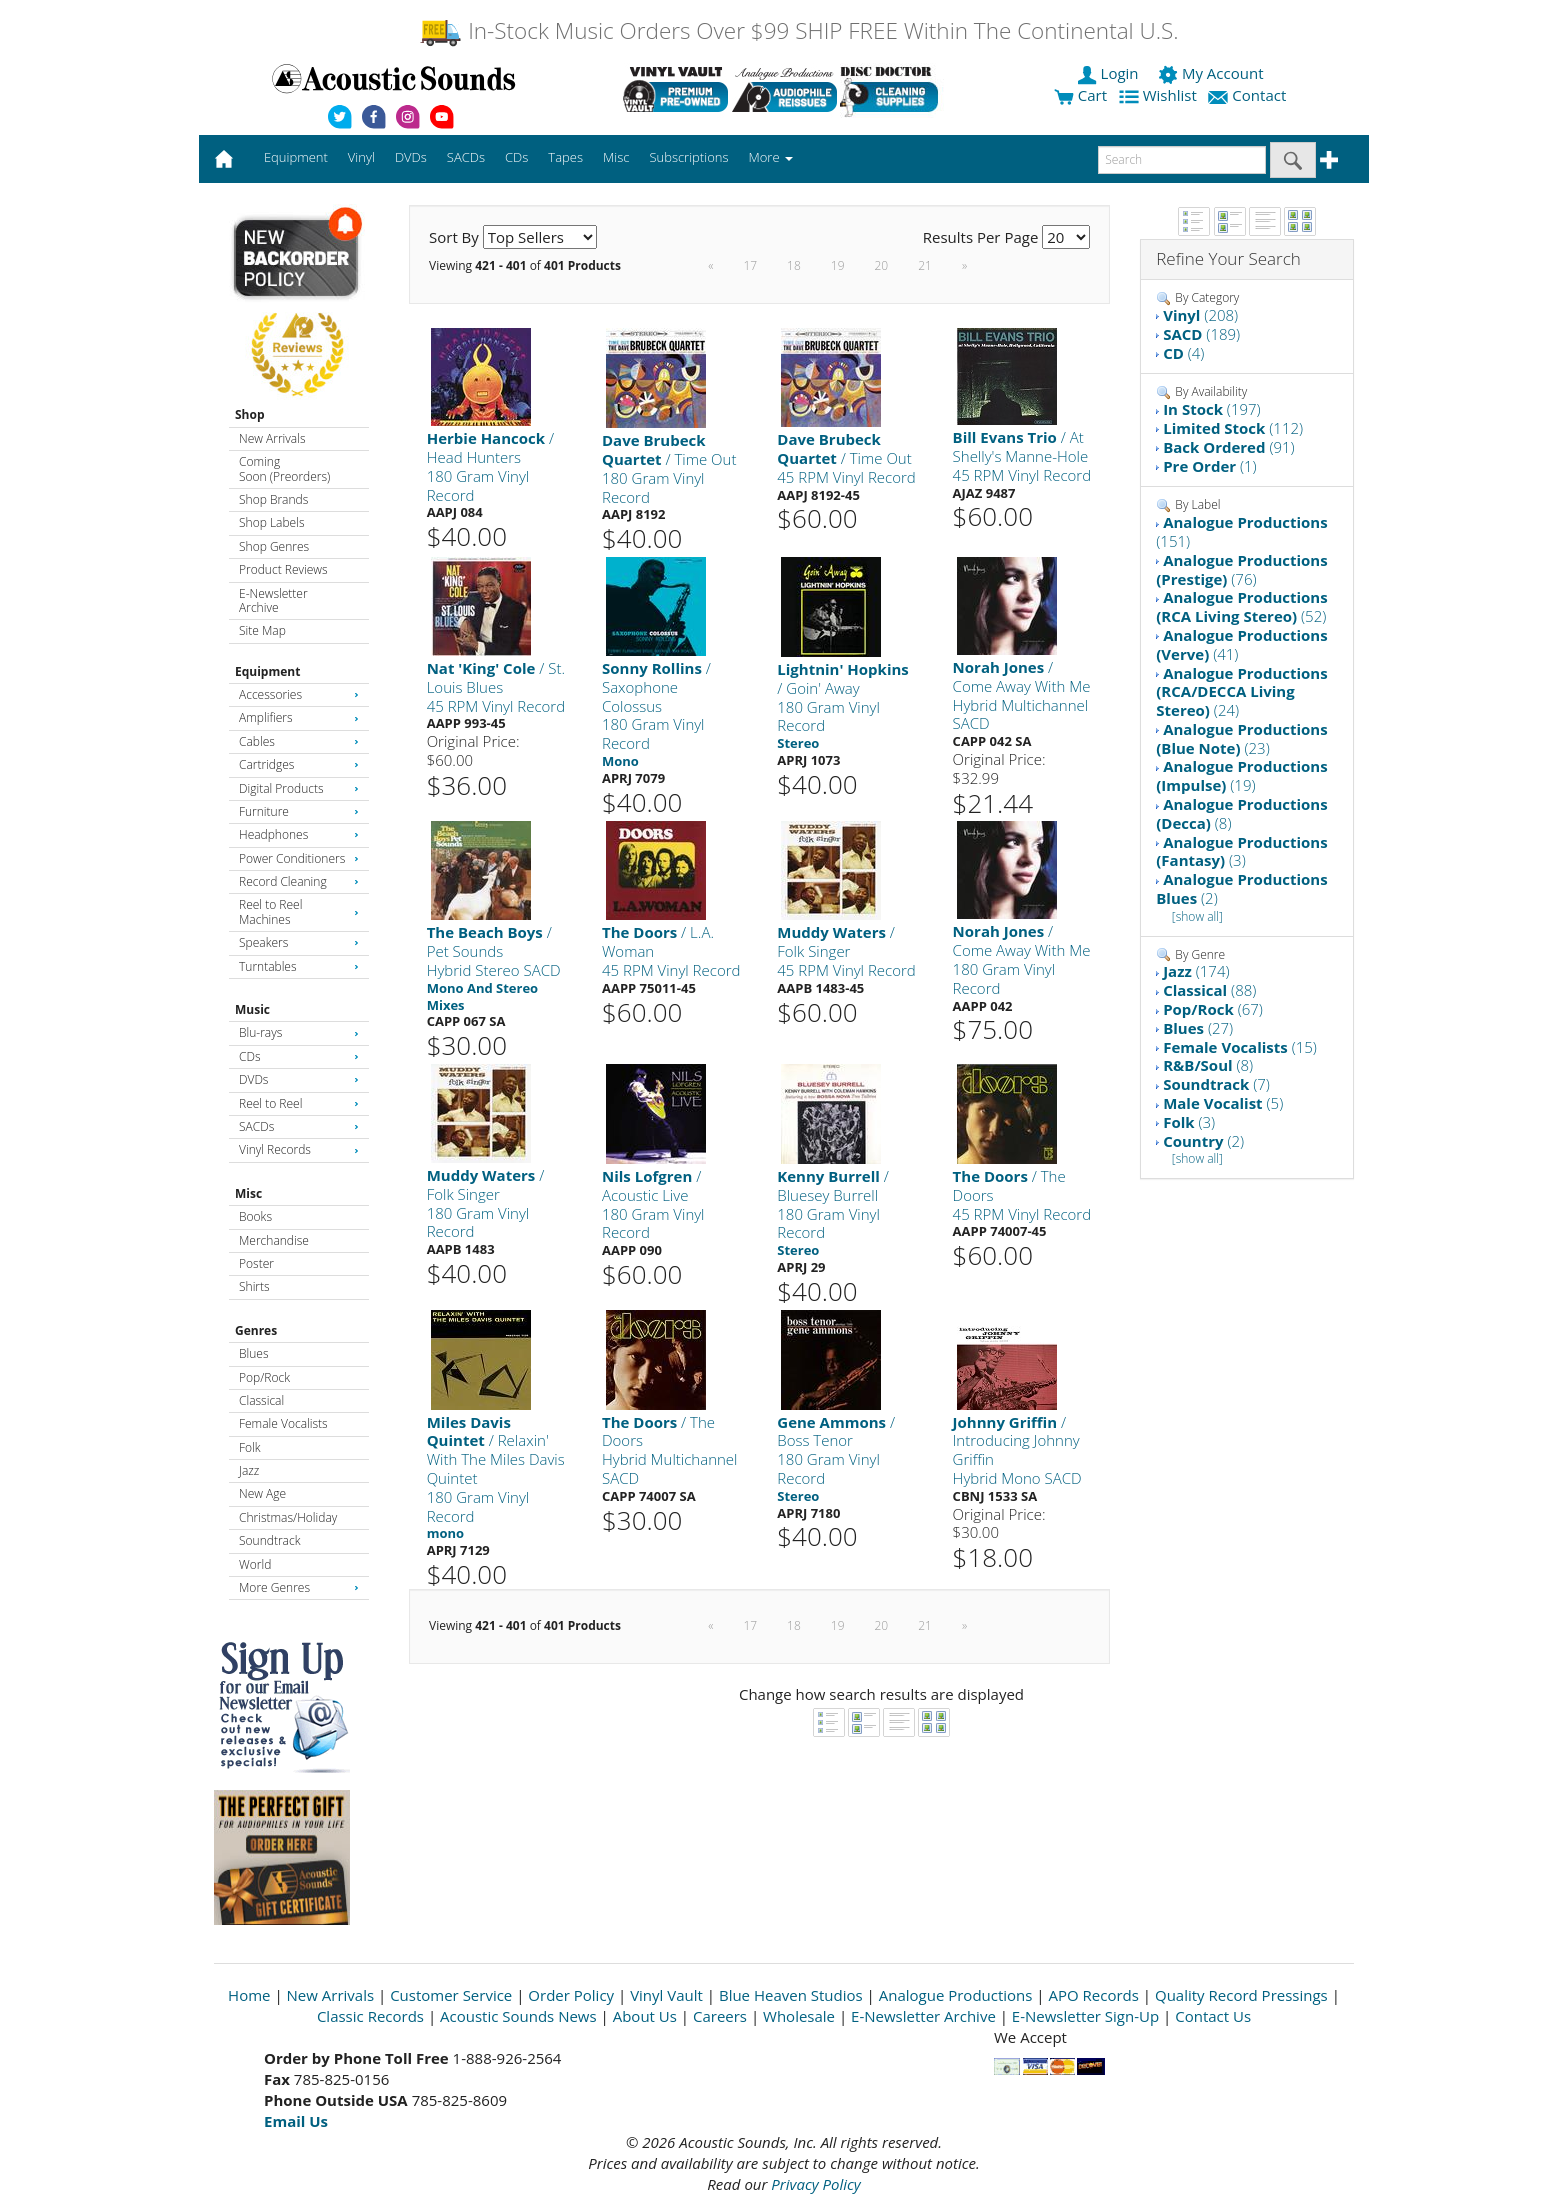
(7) (1216, 1084)
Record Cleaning (299, 881)
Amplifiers (299, 717)
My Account (1212, 73)
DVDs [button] (411, 157)
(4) (1183, 353)
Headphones (299, 834)
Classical (261, 1400)
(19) (1241, 775)
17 (750, 265)
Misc (248, 1193)
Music (252, 1009)
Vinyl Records (299, 1149)
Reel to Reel (299, 1103)
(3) (1241, 851)
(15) (1240, 1047)
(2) (1241, 888)
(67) (1213, 1009)
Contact (1249, 95)
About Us (645, 2016)
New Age (262, 1493)
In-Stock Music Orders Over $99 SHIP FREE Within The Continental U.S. (798, 30)
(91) (1229, 447)
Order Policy (571, 1995)
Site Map (262, 630)
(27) (1198, 1028)
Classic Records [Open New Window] (370, 2016)
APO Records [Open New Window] (1094, 1995)
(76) (1241, 569)
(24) (1241, 692)
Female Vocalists (283, 1423)
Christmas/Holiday (288, 1517)
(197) (1212, 409)
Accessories (299, 694)
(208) (1200, 315)
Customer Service (451, 1995)
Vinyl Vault (666, 1995)
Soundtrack (269, 1540)
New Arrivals (272, 438)
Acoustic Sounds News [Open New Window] (518, 2016)
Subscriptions (688, 157)
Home (249, 1995)
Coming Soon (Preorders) (284, 468)
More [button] (771, 157)
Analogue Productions (956, 1995)
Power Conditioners (299, 858)
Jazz (249, 1470)
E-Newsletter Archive (273, 600)
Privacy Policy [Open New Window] (815, 2184)
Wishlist (1160, 95)
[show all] (1197, 916)
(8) (1241, 813)
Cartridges (299, 764)
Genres (256, 1330)
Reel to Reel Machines (299, 911)
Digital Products (299, 788)
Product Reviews (283, 569)
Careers (720, 2016)
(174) (1196, 971)
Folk (250, 1447)
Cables (299, 741)
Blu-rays (299, 1032)
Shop (250, 414)
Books (255, 1216)
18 (794, 265)
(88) (1209, 990)
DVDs (299, 1079)
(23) (1241, 738)
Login (1110, 73)
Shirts (254, 1286)
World (255, 1564)
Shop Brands (273, 499)
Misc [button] (616, 157)
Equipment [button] (296, 157)
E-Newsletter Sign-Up (1085, 2016)
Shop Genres (274, 546)
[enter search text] (1182, 160)
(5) (1223, 1103)
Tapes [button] (565, 157)
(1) (1210, 466)
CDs (299, 1056)
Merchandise (274, 1240)
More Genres (299, 1587)
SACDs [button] (466, 157)
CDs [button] (516, 157)
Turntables (299, 966)
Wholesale (799, 2016)
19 (838, 265)
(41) (1241, 644)
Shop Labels (271, 522)
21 (925, 265)
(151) (1241, 531)
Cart (1080, 95)
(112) (1233, 428)
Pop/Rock (264, 1377)
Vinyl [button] (361, 157)
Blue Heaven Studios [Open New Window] (791, 1995)
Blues (254, 1353)
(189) (1201, 334)
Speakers (299, 942)
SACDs (299, 1126)
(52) (1241, 606)
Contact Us (1213, 2016)
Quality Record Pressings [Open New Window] (1241, 1995)
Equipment (267, 671)
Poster (256, 1263)
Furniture (299, 811)
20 (881, 265)
